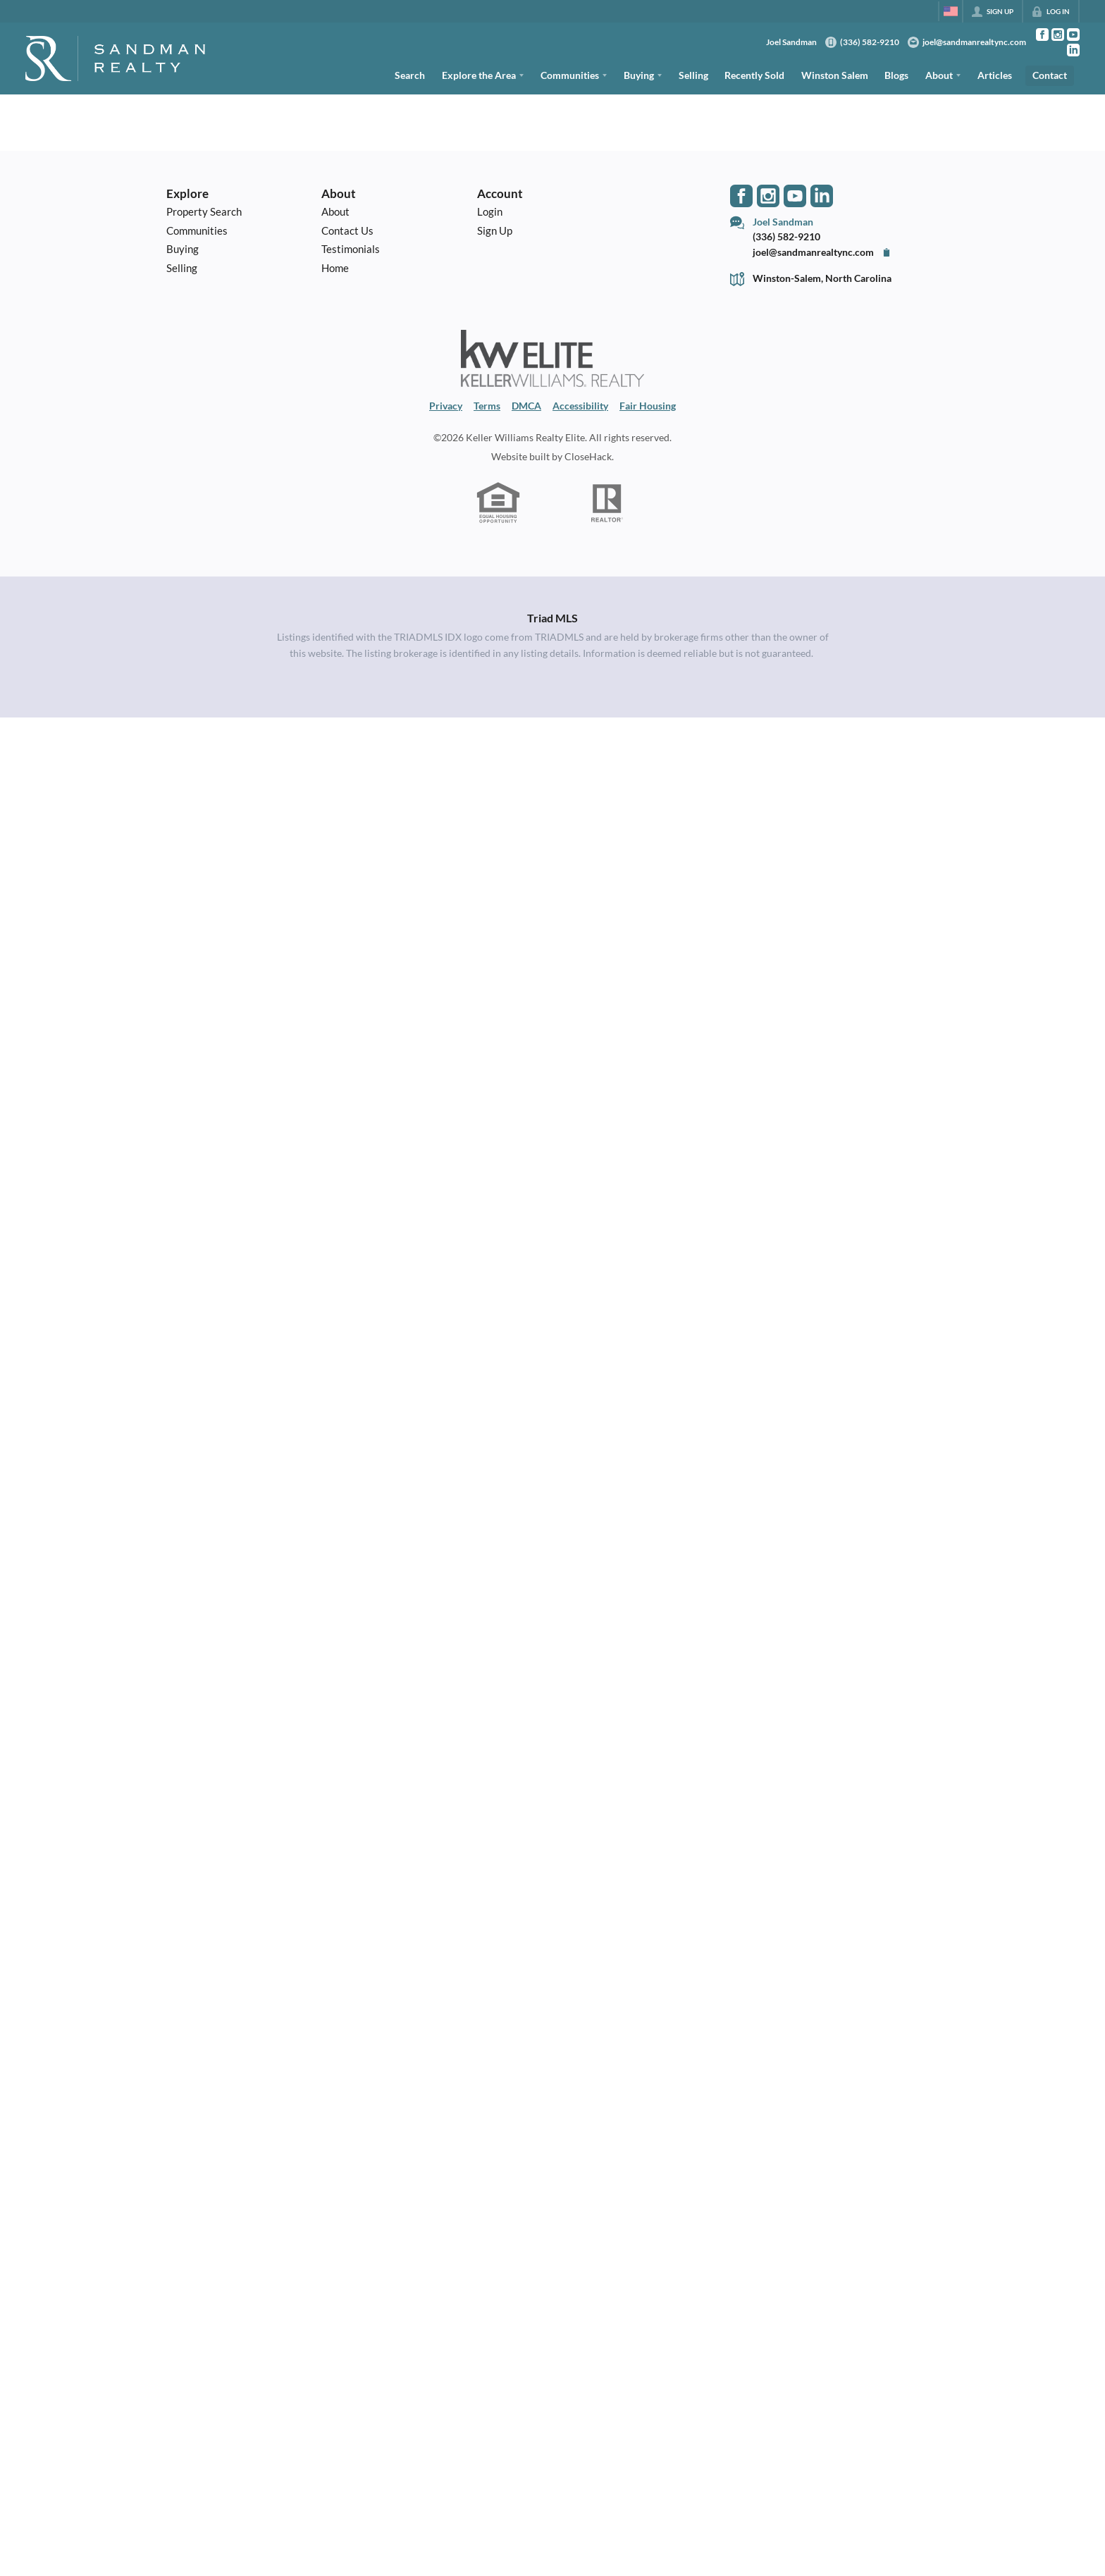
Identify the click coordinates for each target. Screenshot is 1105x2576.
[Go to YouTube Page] (1073, 34)
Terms (487, 406)
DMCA (526, 406)
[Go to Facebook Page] (1042, 34)
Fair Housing (647, 406)
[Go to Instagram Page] (1057, 34)
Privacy (445, 406)
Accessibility (580, 406)
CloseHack (588, 456)
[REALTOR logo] (607, 503)
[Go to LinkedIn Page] (1073, 50)
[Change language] (951, 11)
